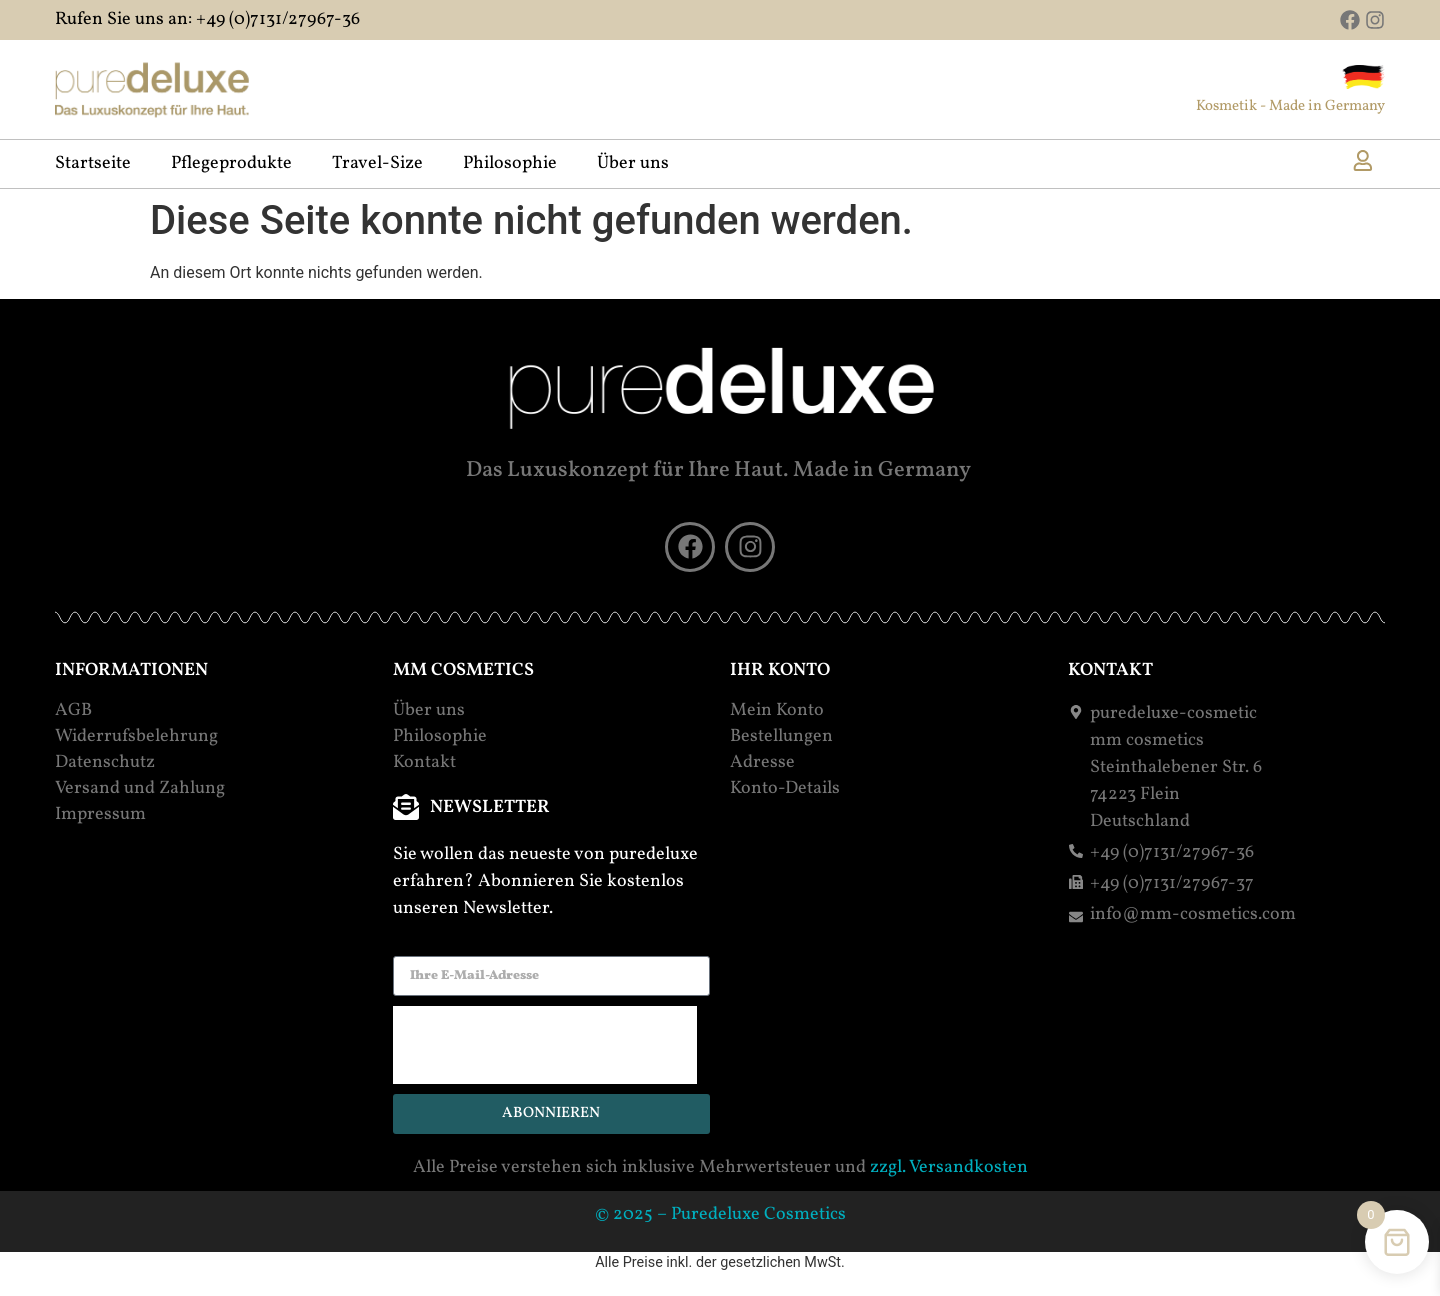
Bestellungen (781, 737)
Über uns (633, 164)
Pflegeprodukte (231, 164)
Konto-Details (785, 789)
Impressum (100, 815)
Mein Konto (777, 711)
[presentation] (545, 1045)
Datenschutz (105, 763)
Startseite (93, 164)
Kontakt (424, 763)
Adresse (762, 763)
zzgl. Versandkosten (949, 1167)
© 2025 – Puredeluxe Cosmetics (720, 1214)
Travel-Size (377, 164)
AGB (73, 711)
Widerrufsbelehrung (136, 737)
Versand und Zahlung (140, 789)
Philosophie (510, 164)
